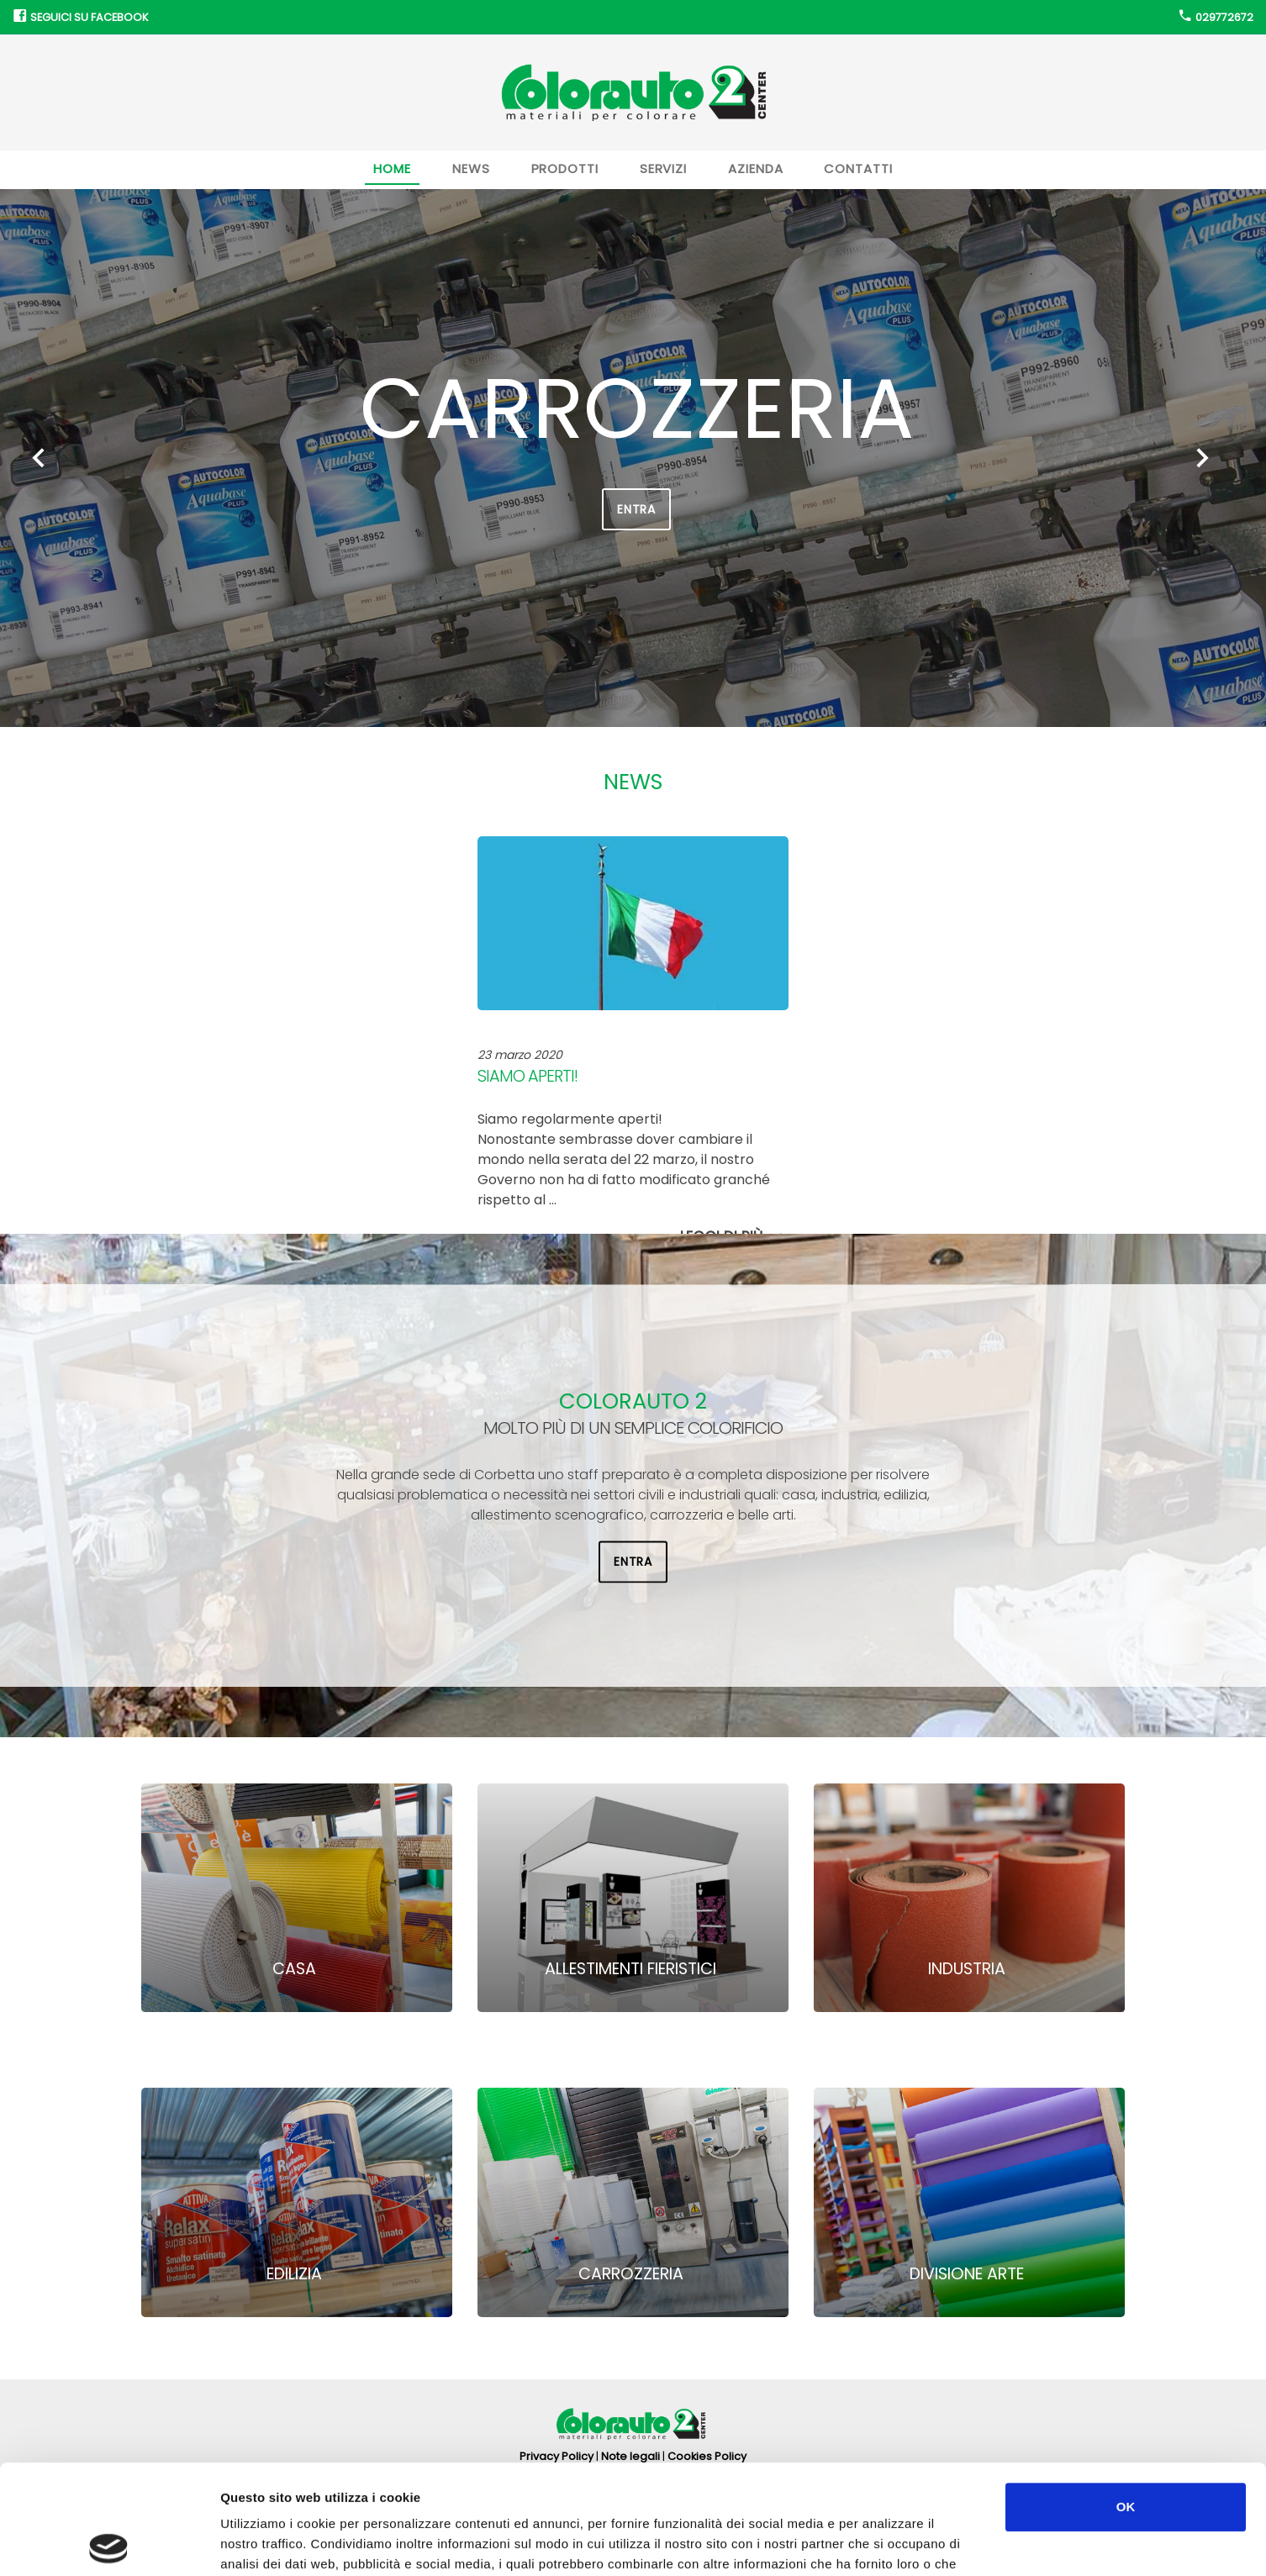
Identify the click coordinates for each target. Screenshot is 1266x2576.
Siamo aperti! (527, 1076)
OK (1126, 2397)
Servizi (663, 168)
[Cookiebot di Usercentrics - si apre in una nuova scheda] (108, 2543)
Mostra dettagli (892, 2543)
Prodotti (565, 168)
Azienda (755, 168)
